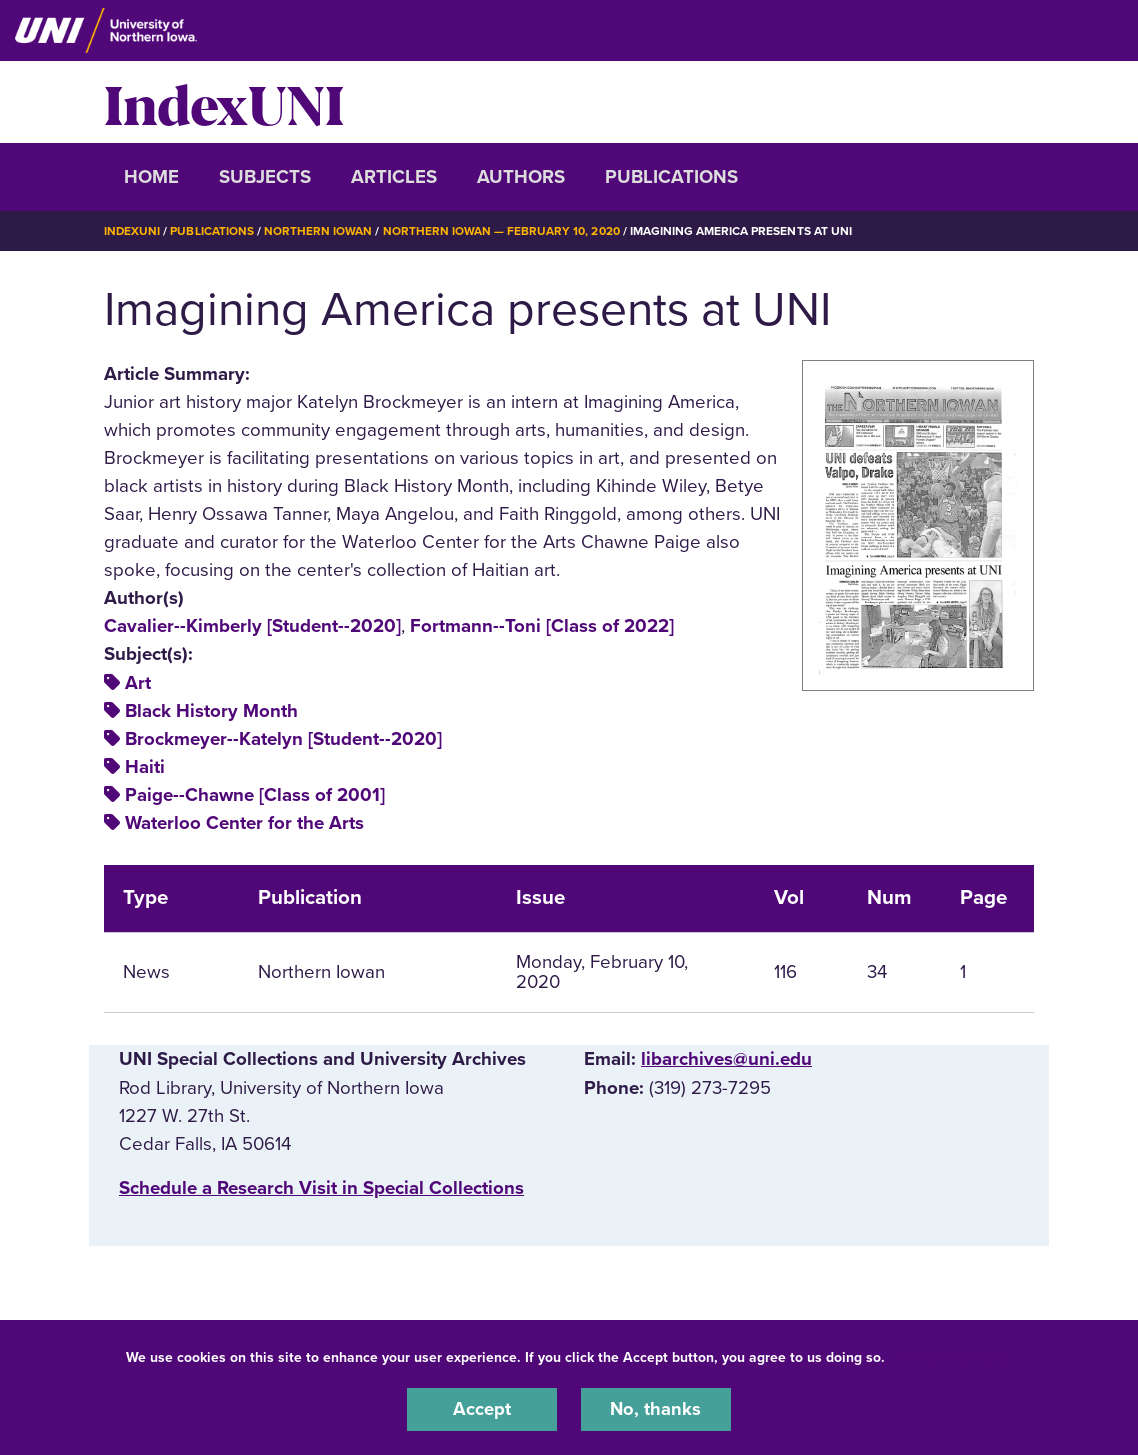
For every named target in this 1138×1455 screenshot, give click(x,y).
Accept (482, 1409)
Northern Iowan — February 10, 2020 (502, 231)
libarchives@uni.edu (726, 1059)
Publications (671, 177)
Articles (394, 177)
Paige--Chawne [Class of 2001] (255, 794)
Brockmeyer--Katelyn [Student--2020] (283, 738)
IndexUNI (224, 102)
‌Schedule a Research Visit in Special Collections (321, 1187)
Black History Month (211, 710)
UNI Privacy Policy (952, 1356)
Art (138, 682)
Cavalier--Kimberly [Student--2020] (252, 626)
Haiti (145, 766)
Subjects (265, 177)
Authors (521, 177)
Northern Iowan (319, 231)
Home (151, 177)
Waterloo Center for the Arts (244, 822)
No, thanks (656, 1409)
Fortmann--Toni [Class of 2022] (542, 626)
